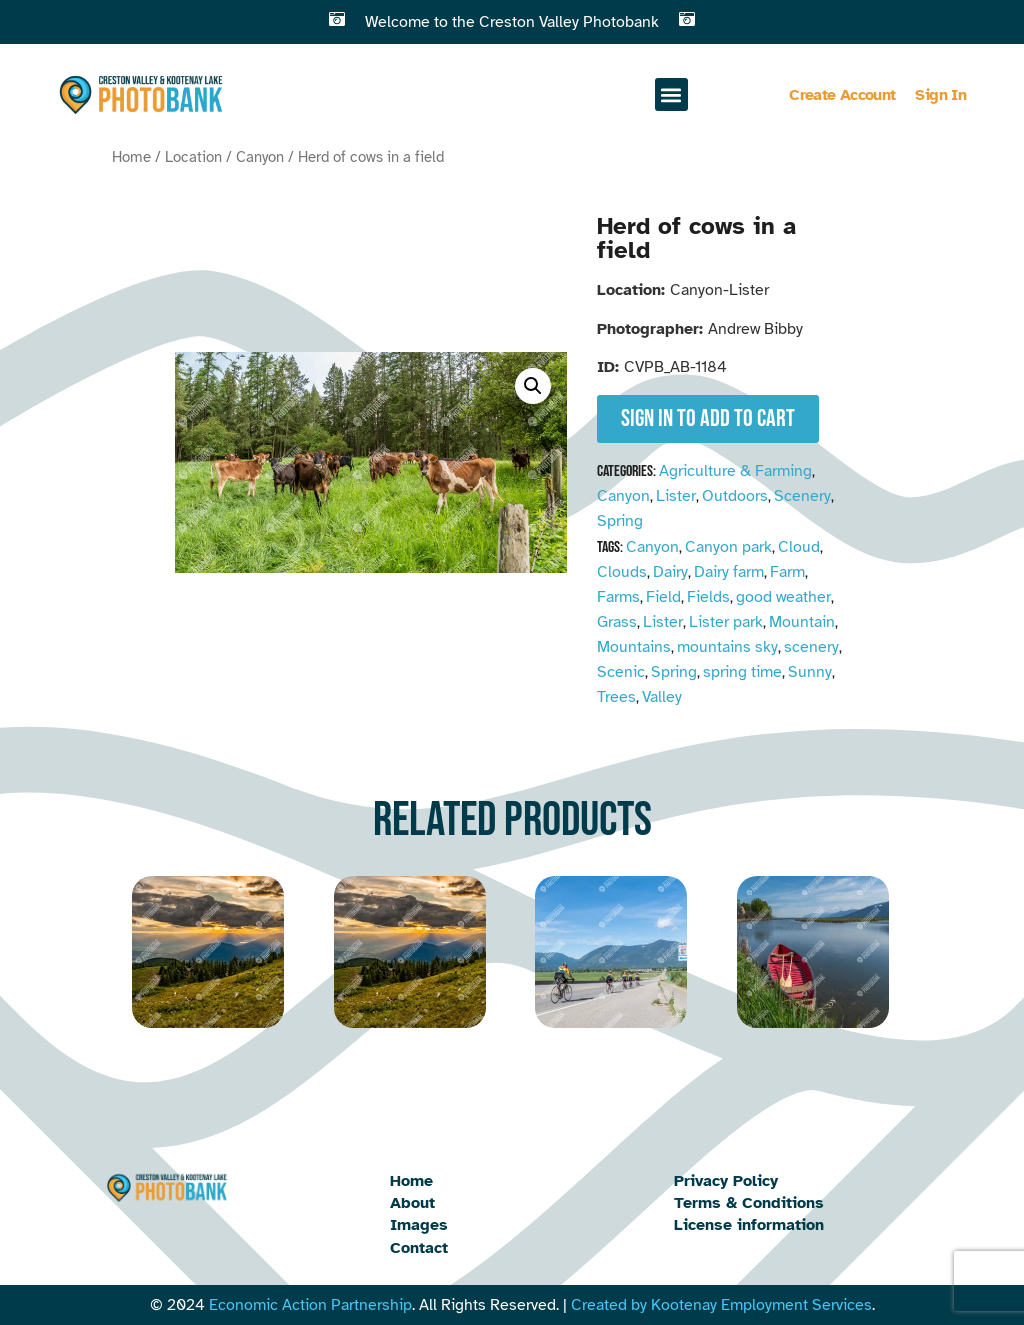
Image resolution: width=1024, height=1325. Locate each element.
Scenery (802, 496)
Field (663, 597)
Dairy (670, 572)
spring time (742, 672)
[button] (671, 94)
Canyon (260, 157)
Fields (708, 597)
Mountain (802, 622)
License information (749, 1225)
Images (419, 1225)
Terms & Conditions (749, 1203)
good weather (783, 597)
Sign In (940, 95)
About (412, 1203)
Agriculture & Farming (735, 471)
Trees (616, 697)
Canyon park (728, 547)
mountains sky (727, 647)
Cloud (799, 547)
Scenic (621, 672)
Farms (618, 597)
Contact (419, 1248)
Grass (617, 622)
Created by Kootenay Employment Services (721, 1305)
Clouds (622, 572)
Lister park (726, 622)
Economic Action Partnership (310, 1305)
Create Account (842, 95)
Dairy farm (729, 572)
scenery (811, 647)
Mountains (634, 647)
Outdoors (735, 496)
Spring (620, 521)
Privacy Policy (726, 1181)
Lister (676, 496)
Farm (787, 572)
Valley (662, 697)
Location (193, 157)
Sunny (810, 672)
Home (131, 157)
